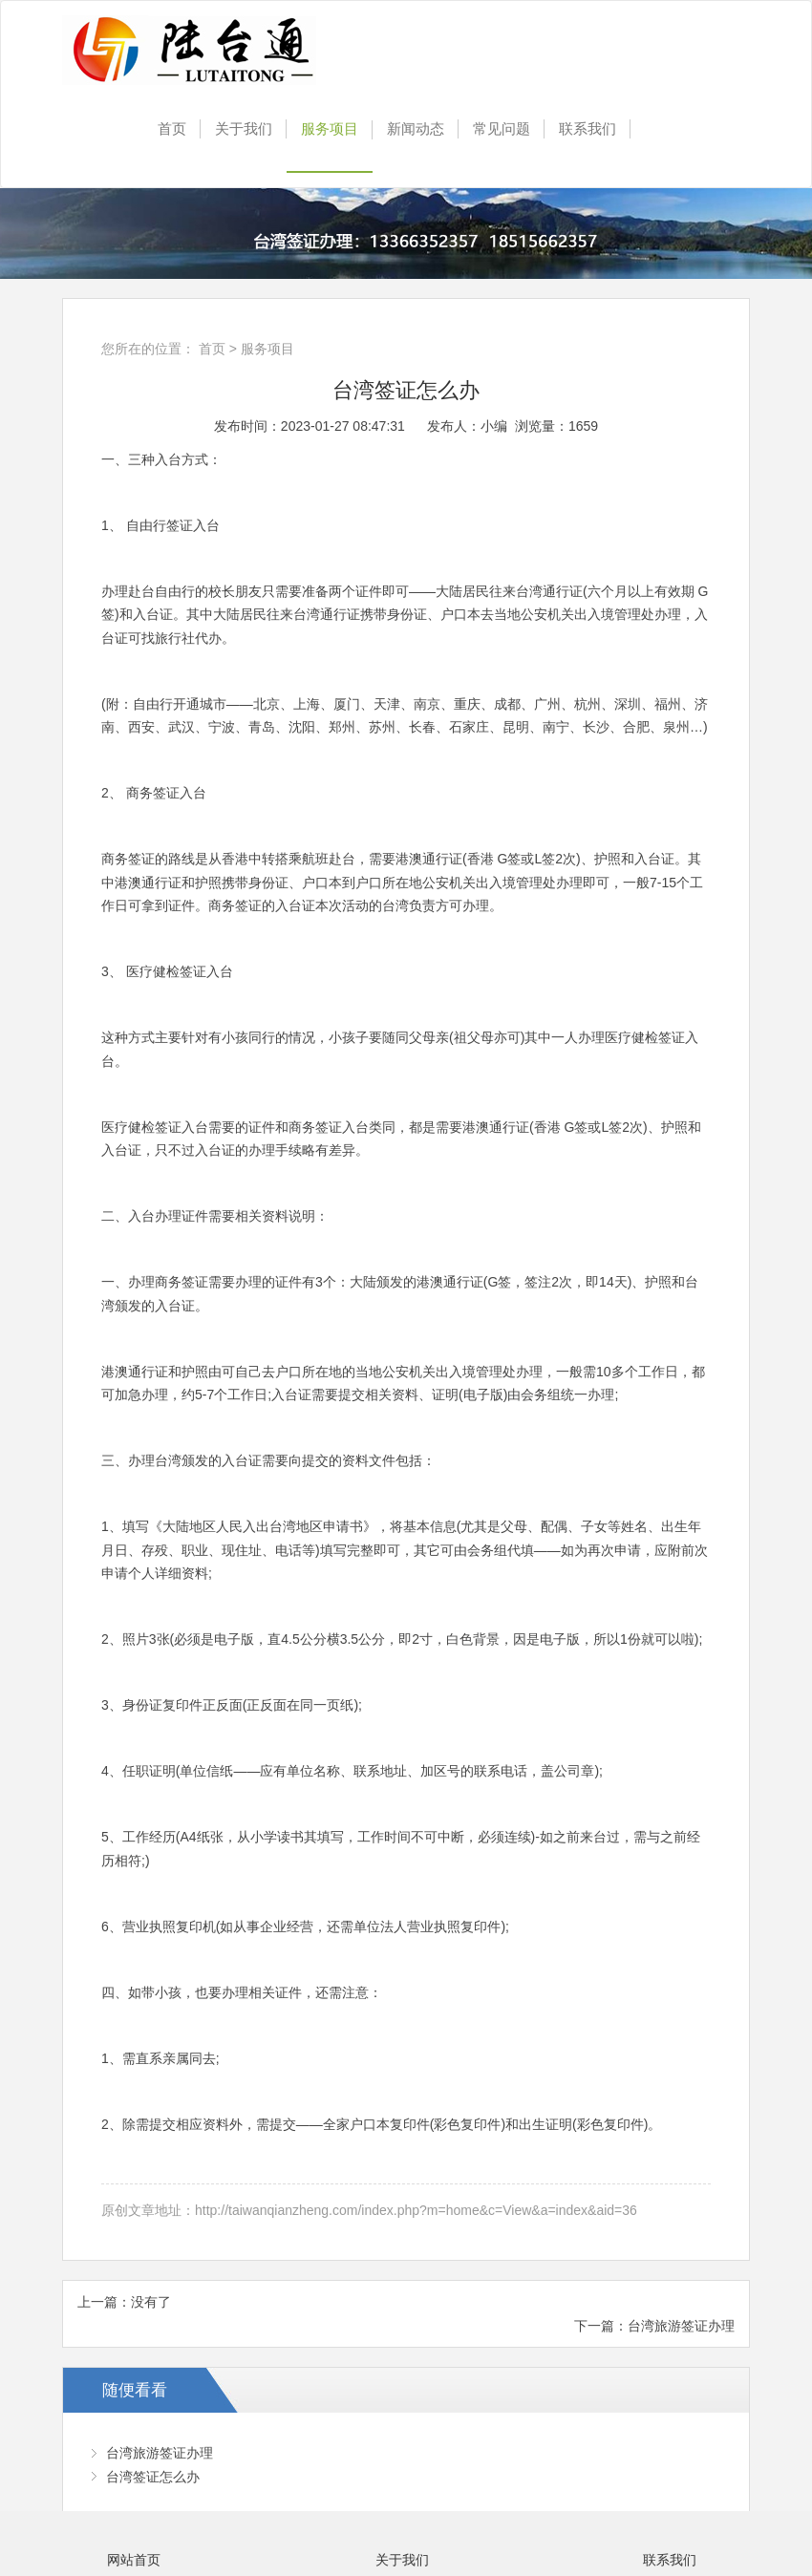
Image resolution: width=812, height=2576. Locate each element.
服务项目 (329, 128)
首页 (172, 128)
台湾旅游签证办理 (681, 2325)
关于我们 (243, 128)
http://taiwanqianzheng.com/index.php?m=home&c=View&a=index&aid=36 (416, 2210)
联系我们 (587, 128)
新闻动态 (415, 128)
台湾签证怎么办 (153, 2476)
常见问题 (501, 128)
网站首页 (133, 2559)
